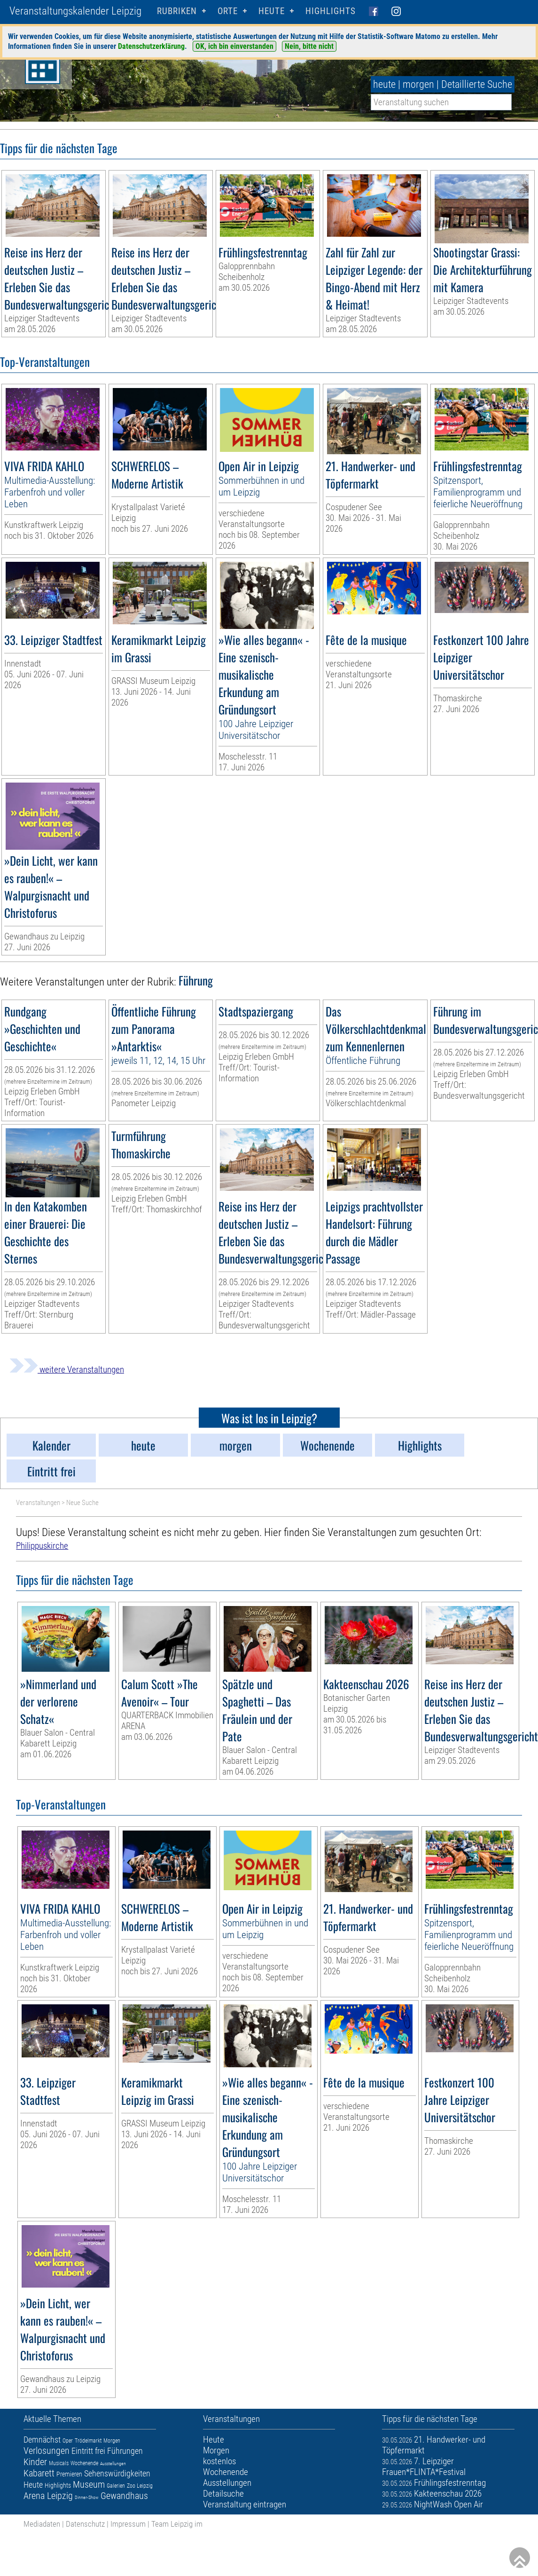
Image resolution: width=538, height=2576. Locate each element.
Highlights (330, 11)
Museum (89, 2484)
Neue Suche (82, 1502)
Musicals (59, 2463)
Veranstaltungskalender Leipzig (75, 11)
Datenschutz (85, 2524)
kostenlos (219, 2461)
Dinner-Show (87, 2497)
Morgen (111, 2440)
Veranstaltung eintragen (244, 2504)
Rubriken (177, 11)
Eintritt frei (88, 2451)
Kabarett (39, 2473)
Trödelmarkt (88, 2440)
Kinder (35, 2461)
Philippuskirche (42, 1545)
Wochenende (84, 2463)
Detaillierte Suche (476, 84)
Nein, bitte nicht (309, 46)
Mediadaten (41, 2524)
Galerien (116, 2486)
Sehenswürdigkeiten (117, 2473)
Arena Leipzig (48, 2495)
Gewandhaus (124, 2495)
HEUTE (271, 11)
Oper (67, 2440)
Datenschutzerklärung (151, 46)
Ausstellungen (113, 2463)
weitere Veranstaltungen (66, 1369)
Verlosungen (46, 2450)
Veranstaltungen (38, 1502)
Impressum (128, 2524)
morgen (418, 84)
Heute (33, 2485)
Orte (228, 11)
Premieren (69, 2474)
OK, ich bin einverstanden (234, 46)
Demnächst (42, 2439)
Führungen (125, 2451)
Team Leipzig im (177, 2524)
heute (384, 84)
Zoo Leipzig (140, 2486)
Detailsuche (223, 2493)
